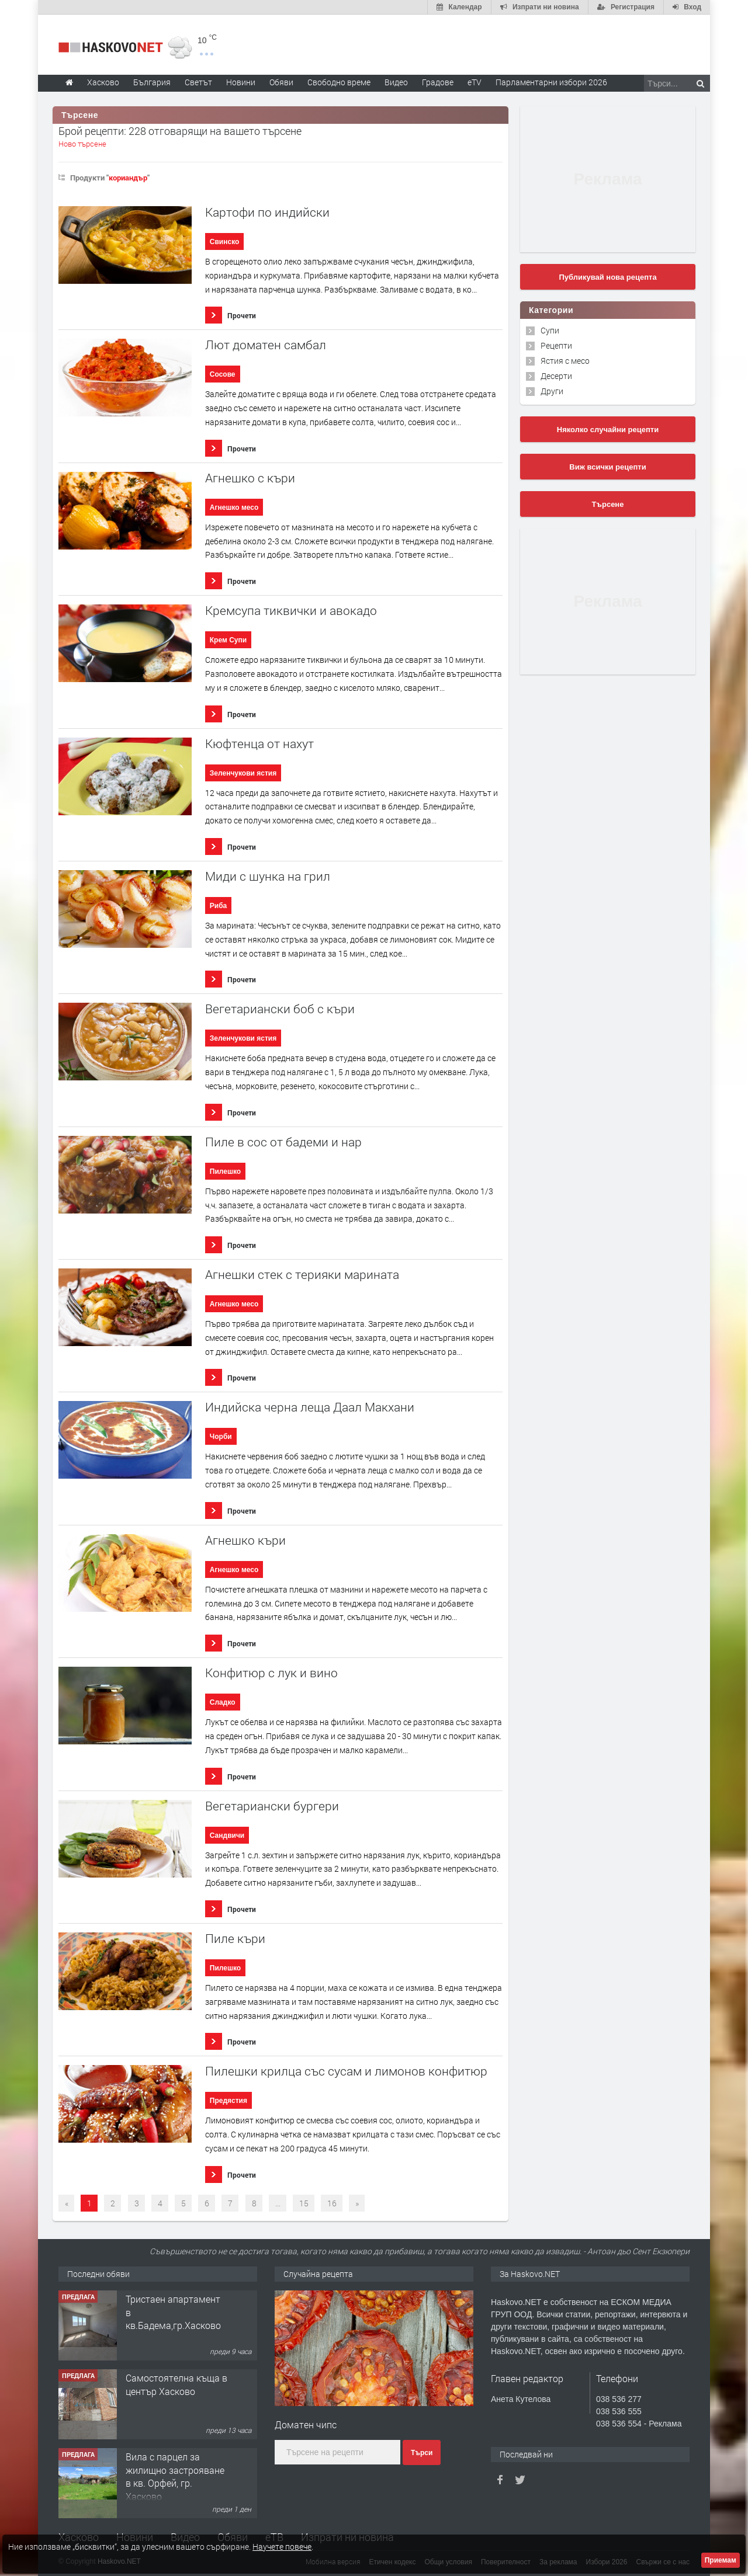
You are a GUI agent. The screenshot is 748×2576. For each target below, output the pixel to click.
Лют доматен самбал (265, 345)
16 (332, 2203)
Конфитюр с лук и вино (271, 1673)
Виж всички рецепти (607, 467)
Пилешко (225, 1171)
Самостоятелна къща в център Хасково (176, 2384)
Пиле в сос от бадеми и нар (283, 1142)
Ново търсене (82, 143)
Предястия (228, 2101)
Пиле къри (235, 1938)
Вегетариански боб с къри (280, 1009)
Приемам (720, 2560)
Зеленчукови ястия (243, 773)
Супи (550, 330)
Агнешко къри (245, 1540)
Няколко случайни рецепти (608, 429)
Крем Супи (228, 640)
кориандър (128, 177)
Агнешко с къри (250, 478)
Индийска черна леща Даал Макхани (309, 1407)
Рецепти (556, 345)
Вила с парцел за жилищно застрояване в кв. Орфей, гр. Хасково (175, 2476)
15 (304, 2203)
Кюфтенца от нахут (259, 744)
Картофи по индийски (267, 212)
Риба (218, 906)
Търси (421, 2453)
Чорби (221, 1437)
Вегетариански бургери (272, 1806)
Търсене (608, 504)
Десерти (556, 375)
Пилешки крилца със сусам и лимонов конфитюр (346, 2071)
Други (552, 391)
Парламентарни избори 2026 (551, 82)
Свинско (225, 242)
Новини (240, 82)
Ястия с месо (565, 360)
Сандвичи (227, 1835)
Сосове (223, 374)
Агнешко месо (234, 507)
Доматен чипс (306, 2424)
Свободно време (338, 82)
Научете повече (281, 2546)
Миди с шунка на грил (267, 876)
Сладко (223, 1702)
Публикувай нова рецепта (607, 277)
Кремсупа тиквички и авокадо (291, 610)
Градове (437, 82)
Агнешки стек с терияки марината (302, 1274)
